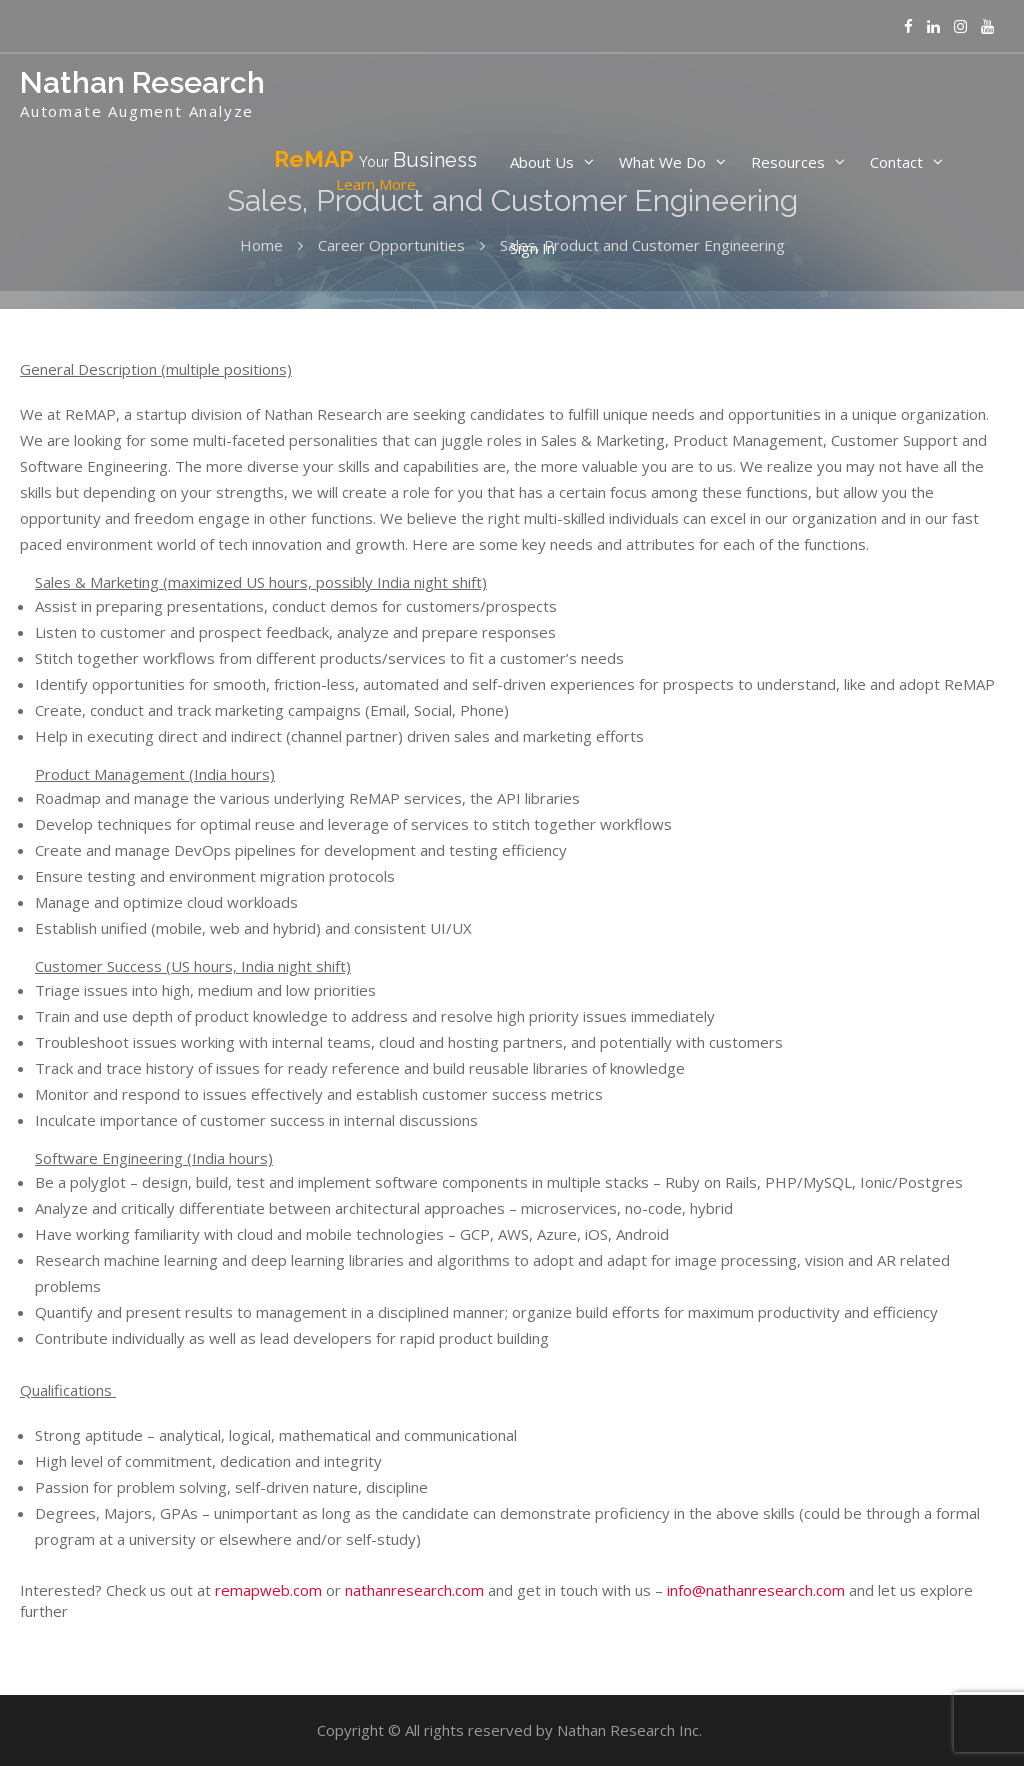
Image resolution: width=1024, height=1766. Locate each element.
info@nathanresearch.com (756, 1590)
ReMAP (375, 171)
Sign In (532, 248)
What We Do (662, 162)
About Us (542, 162)
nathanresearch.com (414, 1590)
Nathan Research (142, 82)
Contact (896, 162)
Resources (788, 162)
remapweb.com (268, 1590)
